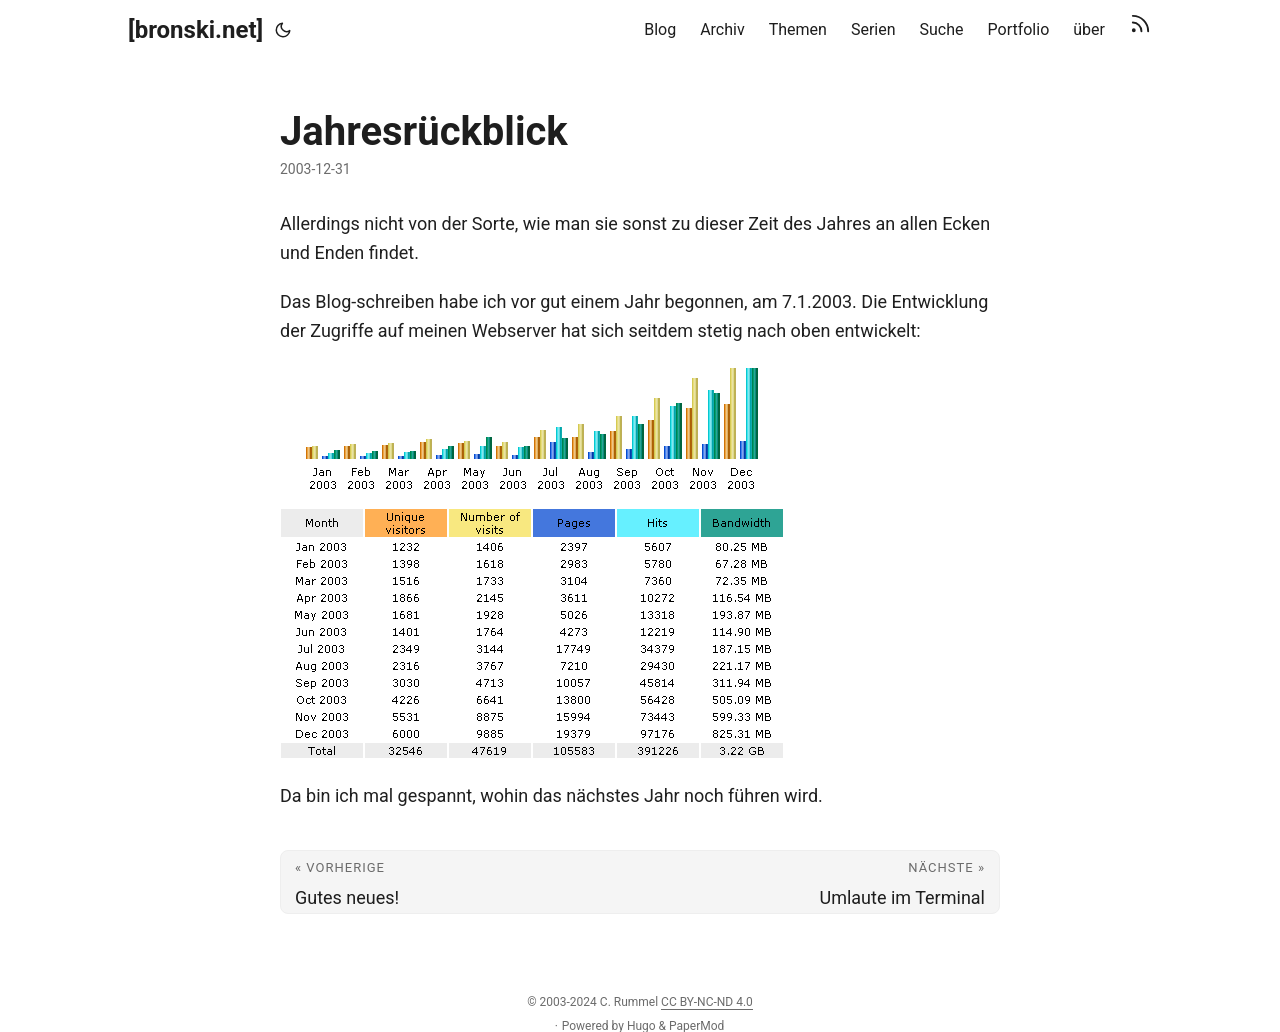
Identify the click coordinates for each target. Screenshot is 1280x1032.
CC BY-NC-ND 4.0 (707, 1002)
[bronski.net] (195, 30)
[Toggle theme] (283, 30)
